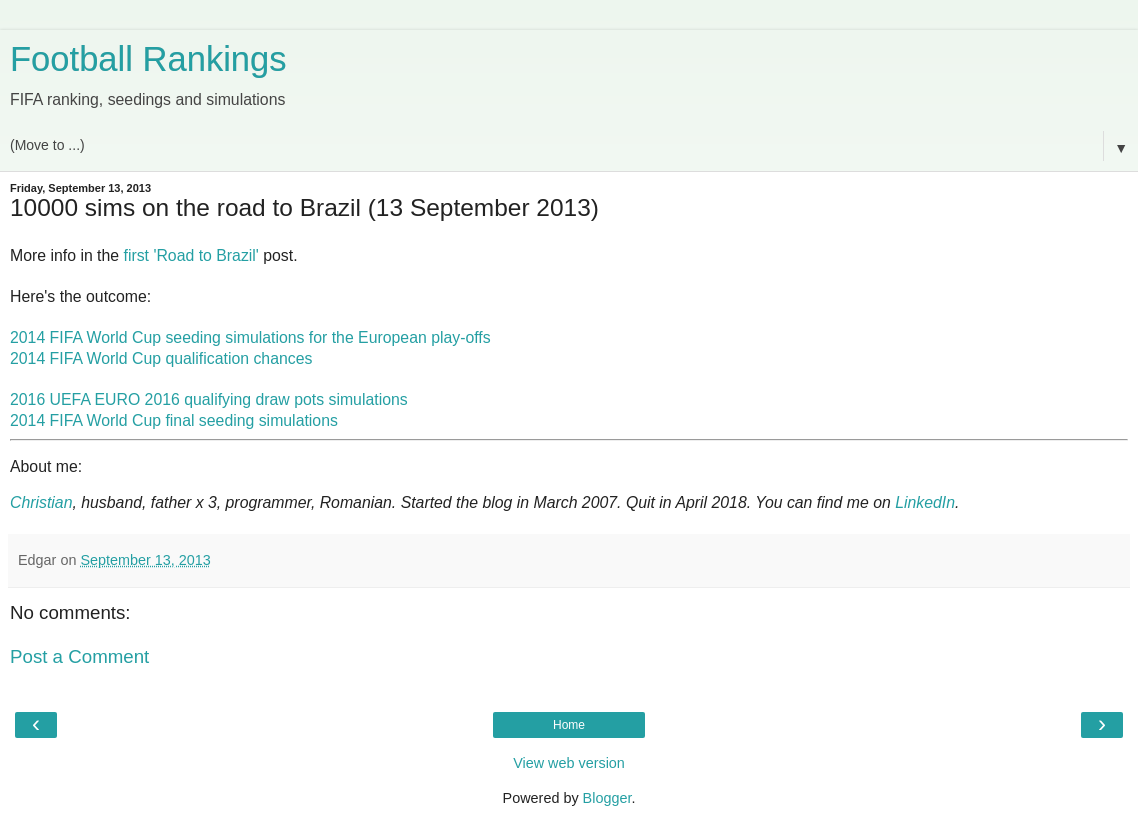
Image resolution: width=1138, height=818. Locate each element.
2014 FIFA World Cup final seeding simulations (174, 420)
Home (569, 725)
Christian (41, 502)
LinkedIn (925, 502)
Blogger (607, 798)
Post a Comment (79, 656)
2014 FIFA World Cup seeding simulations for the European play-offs (250, 337)
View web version (569, 763)
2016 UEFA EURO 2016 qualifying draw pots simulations (209, 399)
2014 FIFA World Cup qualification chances (161, 358)
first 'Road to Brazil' (191, 255)
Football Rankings (148, 59)
